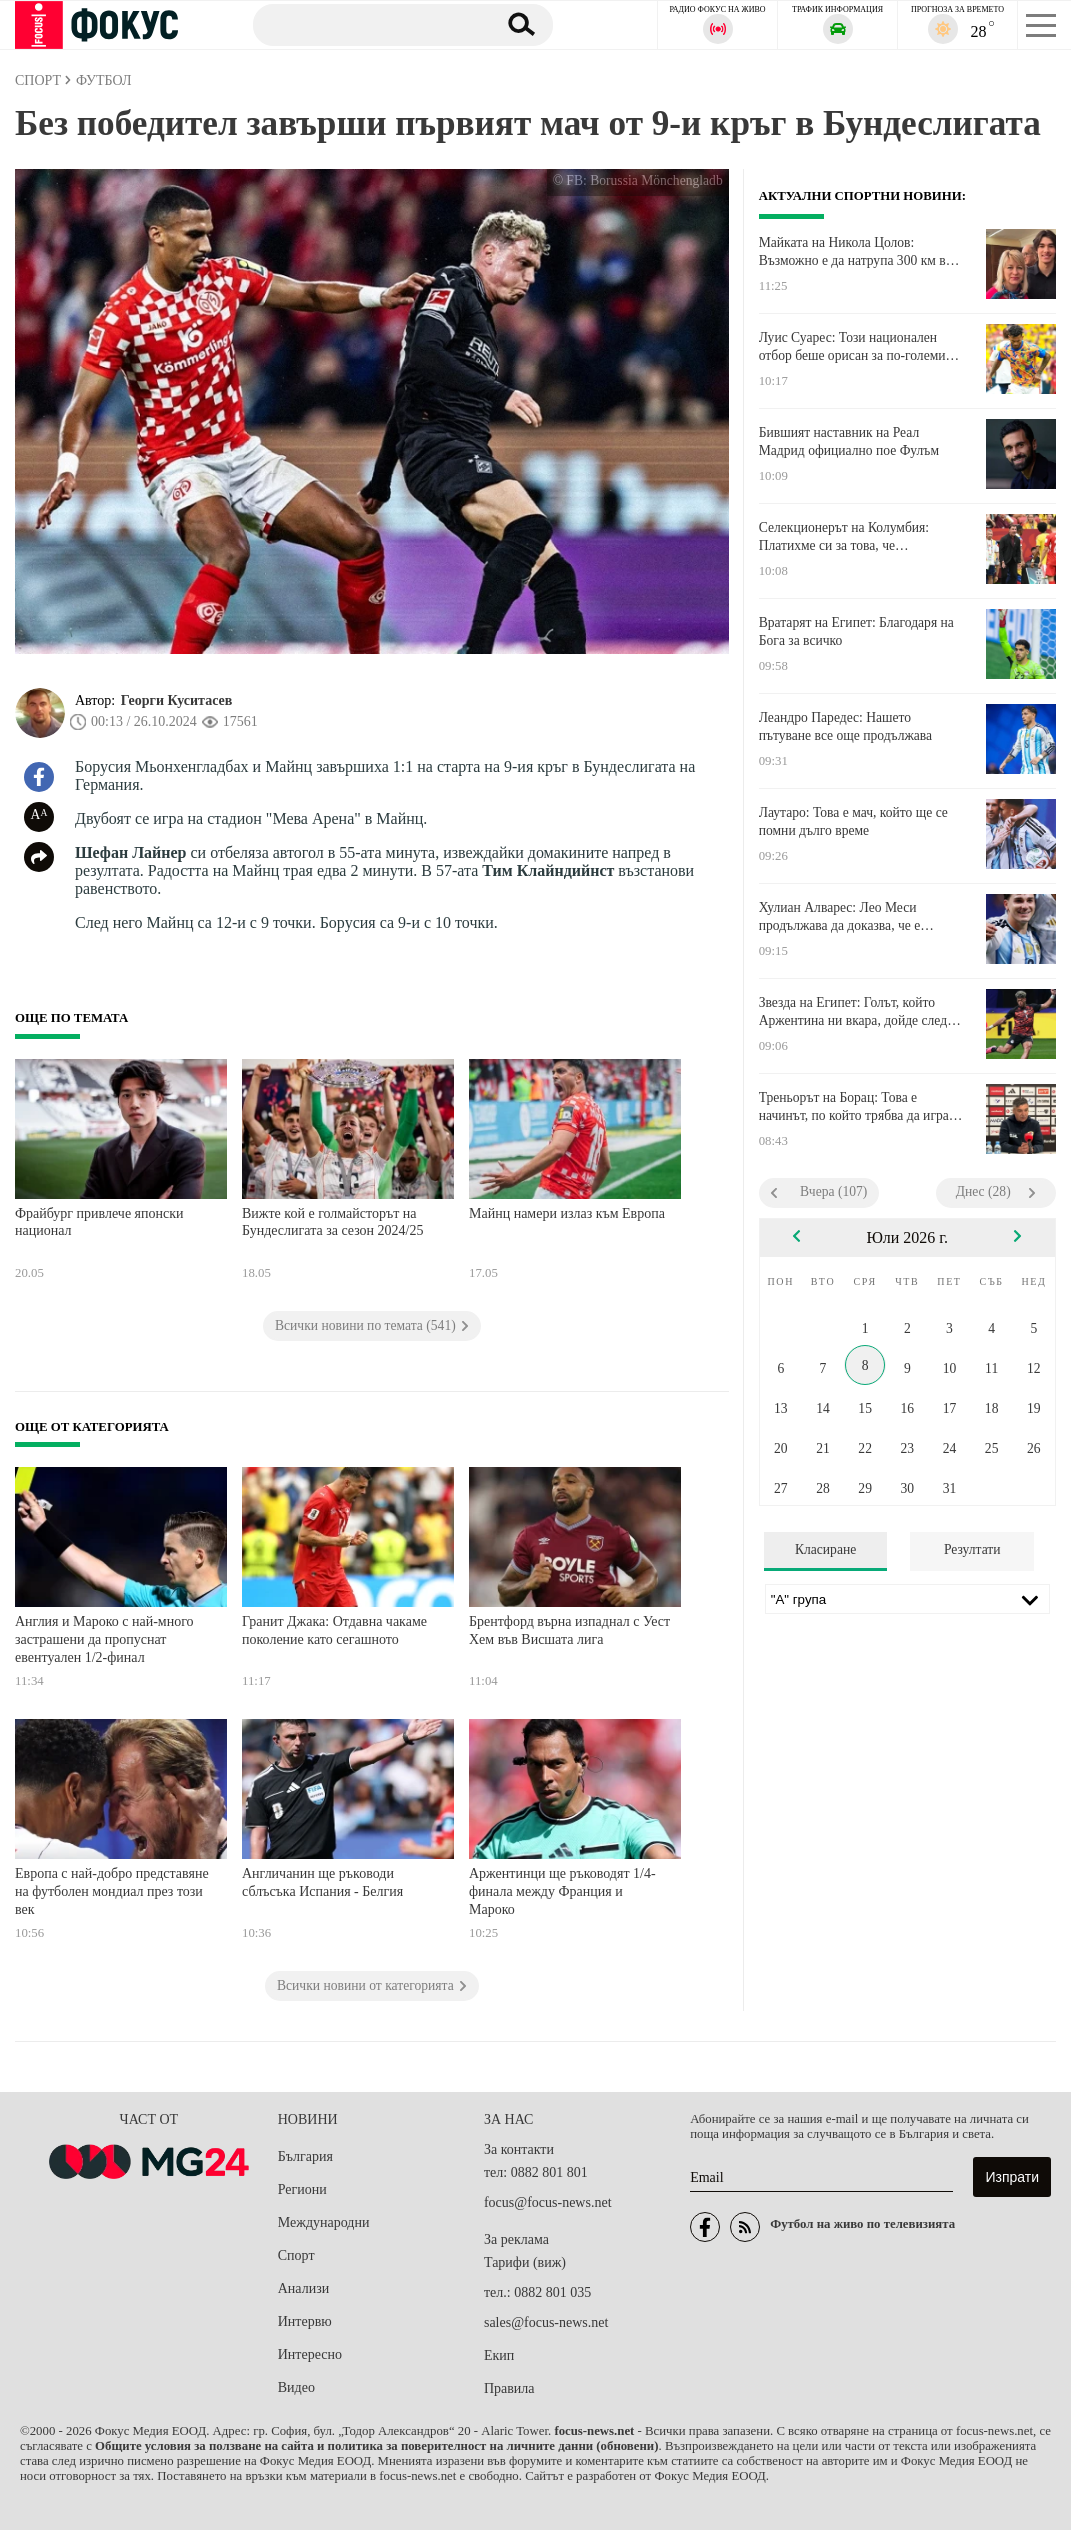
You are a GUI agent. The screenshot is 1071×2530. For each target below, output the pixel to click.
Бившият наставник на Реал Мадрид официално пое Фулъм (849, 441)
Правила (509, 2388)
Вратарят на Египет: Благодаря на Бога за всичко (856, 631)
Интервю (305, 2321)
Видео (296, 2387)
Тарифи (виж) (525, 2262)
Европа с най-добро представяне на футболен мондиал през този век (112, 1891)
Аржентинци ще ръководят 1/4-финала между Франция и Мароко (562, 1891)
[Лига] (907, 1599)
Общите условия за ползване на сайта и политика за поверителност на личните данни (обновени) (376, 2446)
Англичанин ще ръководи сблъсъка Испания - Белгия (322, 1882)
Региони (302, 2189)
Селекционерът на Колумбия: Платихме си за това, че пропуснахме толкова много (844, 537)
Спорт (296, 2255)
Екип (499, 2355)
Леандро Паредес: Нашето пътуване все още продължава (845, 726)
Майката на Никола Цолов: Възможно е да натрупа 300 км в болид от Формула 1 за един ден (852, 252)
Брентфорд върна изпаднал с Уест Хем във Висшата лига (569, 1630)
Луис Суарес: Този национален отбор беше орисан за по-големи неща (852, 347)
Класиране (825, 1549)
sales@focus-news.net (546, 2322)
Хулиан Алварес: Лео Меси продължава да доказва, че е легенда (840, 917)
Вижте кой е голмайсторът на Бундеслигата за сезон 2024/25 (333, 1222)
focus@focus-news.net (548, 2202)
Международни (324, 2222)
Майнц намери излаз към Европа (567, 1213)
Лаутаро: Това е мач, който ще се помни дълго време (853, 821)
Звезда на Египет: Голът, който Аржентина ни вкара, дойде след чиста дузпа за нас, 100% (853, 1012)
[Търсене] (367, 24)
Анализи (303, 2288)
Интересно (310, 2354)
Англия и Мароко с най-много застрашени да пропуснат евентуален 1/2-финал (104, 1639)
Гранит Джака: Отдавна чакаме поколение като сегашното (334, 1630)
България (305, 2156)
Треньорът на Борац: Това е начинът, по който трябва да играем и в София (861, 1107)
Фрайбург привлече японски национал (99, 1222)
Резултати (972, 1549)
